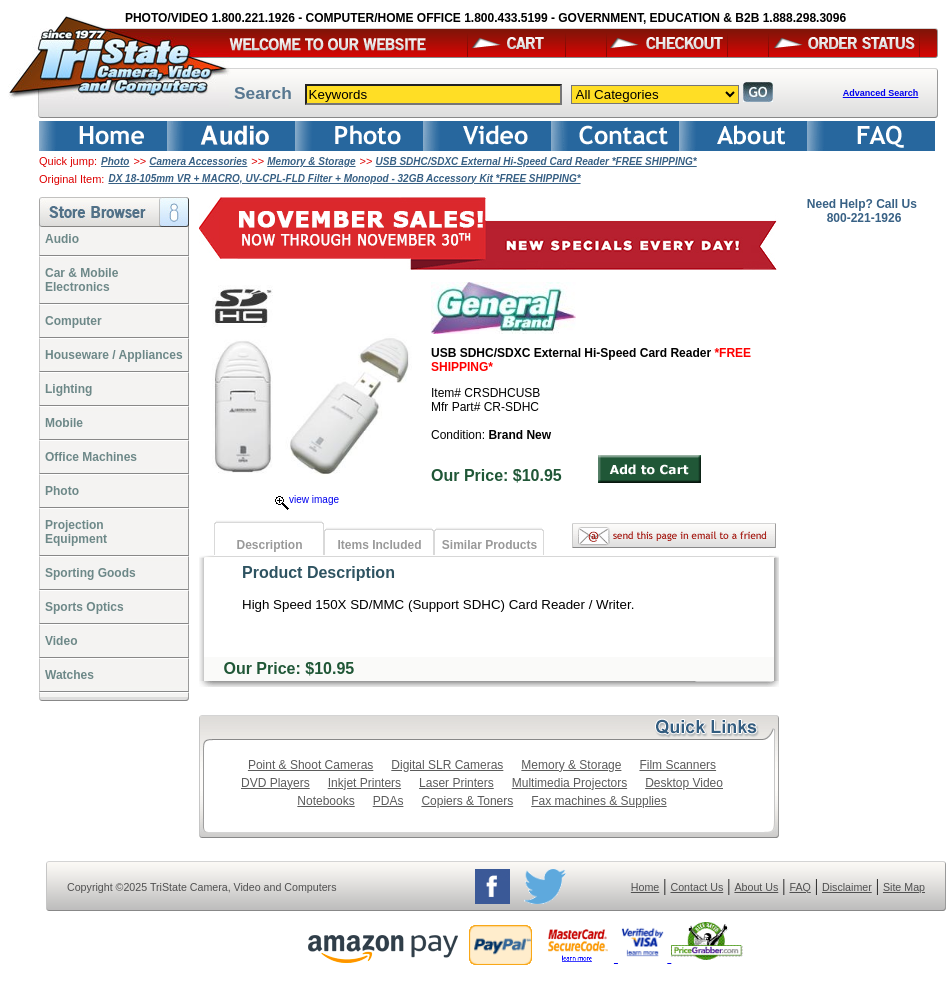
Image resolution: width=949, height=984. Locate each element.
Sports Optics (84, 607)
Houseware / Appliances (114, 355)
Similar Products (489, 545)
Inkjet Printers (364, 783)
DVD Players (275, 783)
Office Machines (91, 457)
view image (307, 499)
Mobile (64, 423)
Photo (115, 161)
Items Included (379, 545)
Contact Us (697, 887)
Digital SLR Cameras (447, 765)
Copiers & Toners (467, 801)
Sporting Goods (90, 573)
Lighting (68, 389)
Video (61, 641)
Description (269, 545)
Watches (69, 675)
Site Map (904, 887)
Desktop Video (684, 783)
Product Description (318, 572)
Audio (62, 239)
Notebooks (325, 801)
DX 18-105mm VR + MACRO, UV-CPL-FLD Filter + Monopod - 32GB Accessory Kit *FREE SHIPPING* (344, 178)
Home (645, 887)
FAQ (799, 887)
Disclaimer (847, 887)
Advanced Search (881, 93)
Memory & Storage (311, 161)
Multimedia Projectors (569, 783)
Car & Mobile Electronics (81, 280)
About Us (756, 887)
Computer (73, 321)
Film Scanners (677, 765)
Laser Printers (456, 783)
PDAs (388, 801)
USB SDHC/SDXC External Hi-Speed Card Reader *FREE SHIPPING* (536, 161)
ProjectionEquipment (76, 532)
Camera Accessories (198, 161)
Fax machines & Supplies (598, 801)
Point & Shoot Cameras (310, 765)
